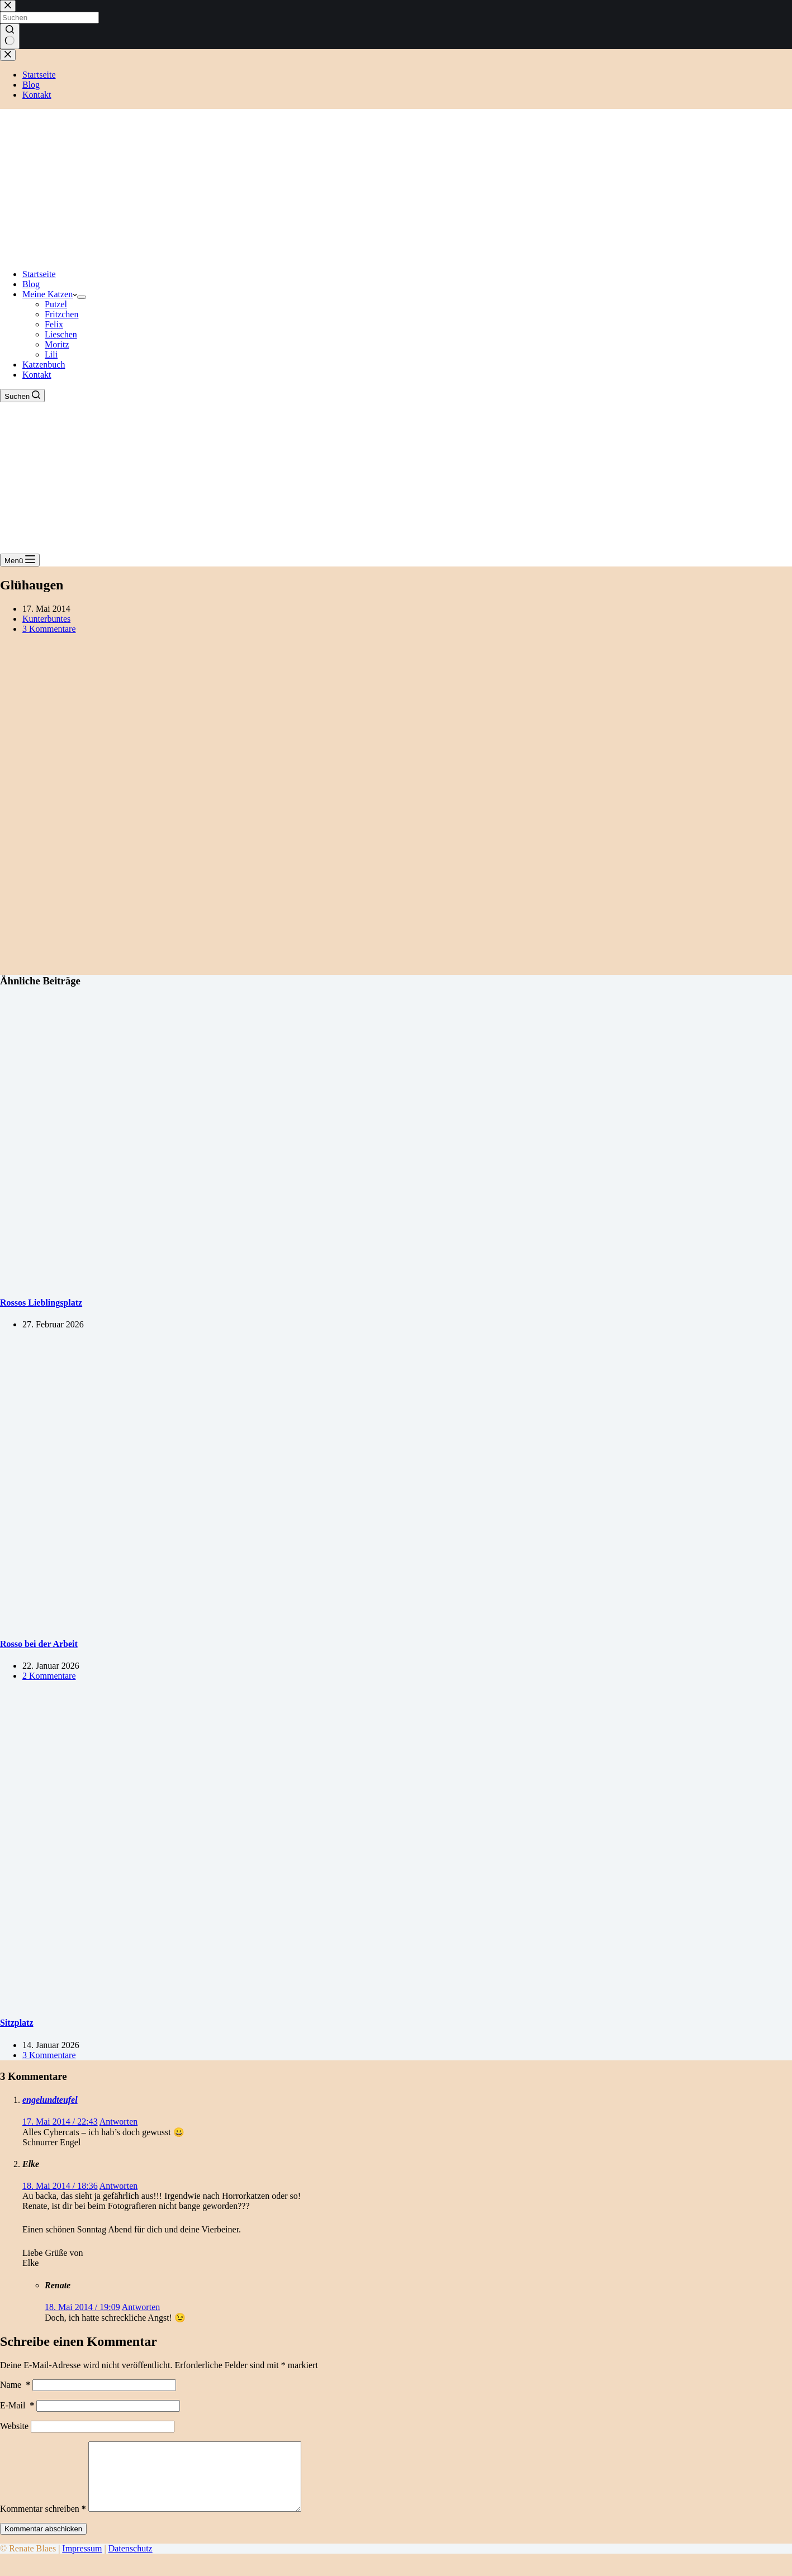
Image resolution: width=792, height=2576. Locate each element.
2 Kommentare (49, 1675)
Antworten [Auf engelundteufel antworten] (118, 2121)
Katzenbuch (43, 364)
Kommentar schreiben (43, 2522)
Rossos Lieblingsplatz (41, 1302)
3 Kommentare (49, 629)
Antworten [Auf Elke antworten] (118, 2186)
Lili (51, 354)
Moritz (57, 344)
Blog (31, 284)
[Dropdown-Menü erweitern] (81, 297)
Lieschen (61, 334)
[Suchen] (22, 395)
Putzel (56, 304)
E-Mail (17, 2405)
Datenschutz (130, 2562)
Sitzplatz (17, 2022)
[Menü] (20, 560)
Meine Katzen (49, 294)
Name (15, 2384)
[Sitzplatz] (214, 2001)
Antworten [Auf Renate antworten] (141, 2307)
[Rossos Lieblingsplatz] (214, 1280)
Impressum (82, 2562)
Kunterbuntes (46, 618)
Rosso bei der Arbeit (39, 1644)
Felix (54, 324)
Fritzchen (61, 314)
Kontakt (36, 374)
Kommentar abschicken (43, 2542)
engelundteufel (50, 2099)
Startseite (39, 274)
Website (14, 2426)
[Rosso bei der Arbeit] (214, 1621)
